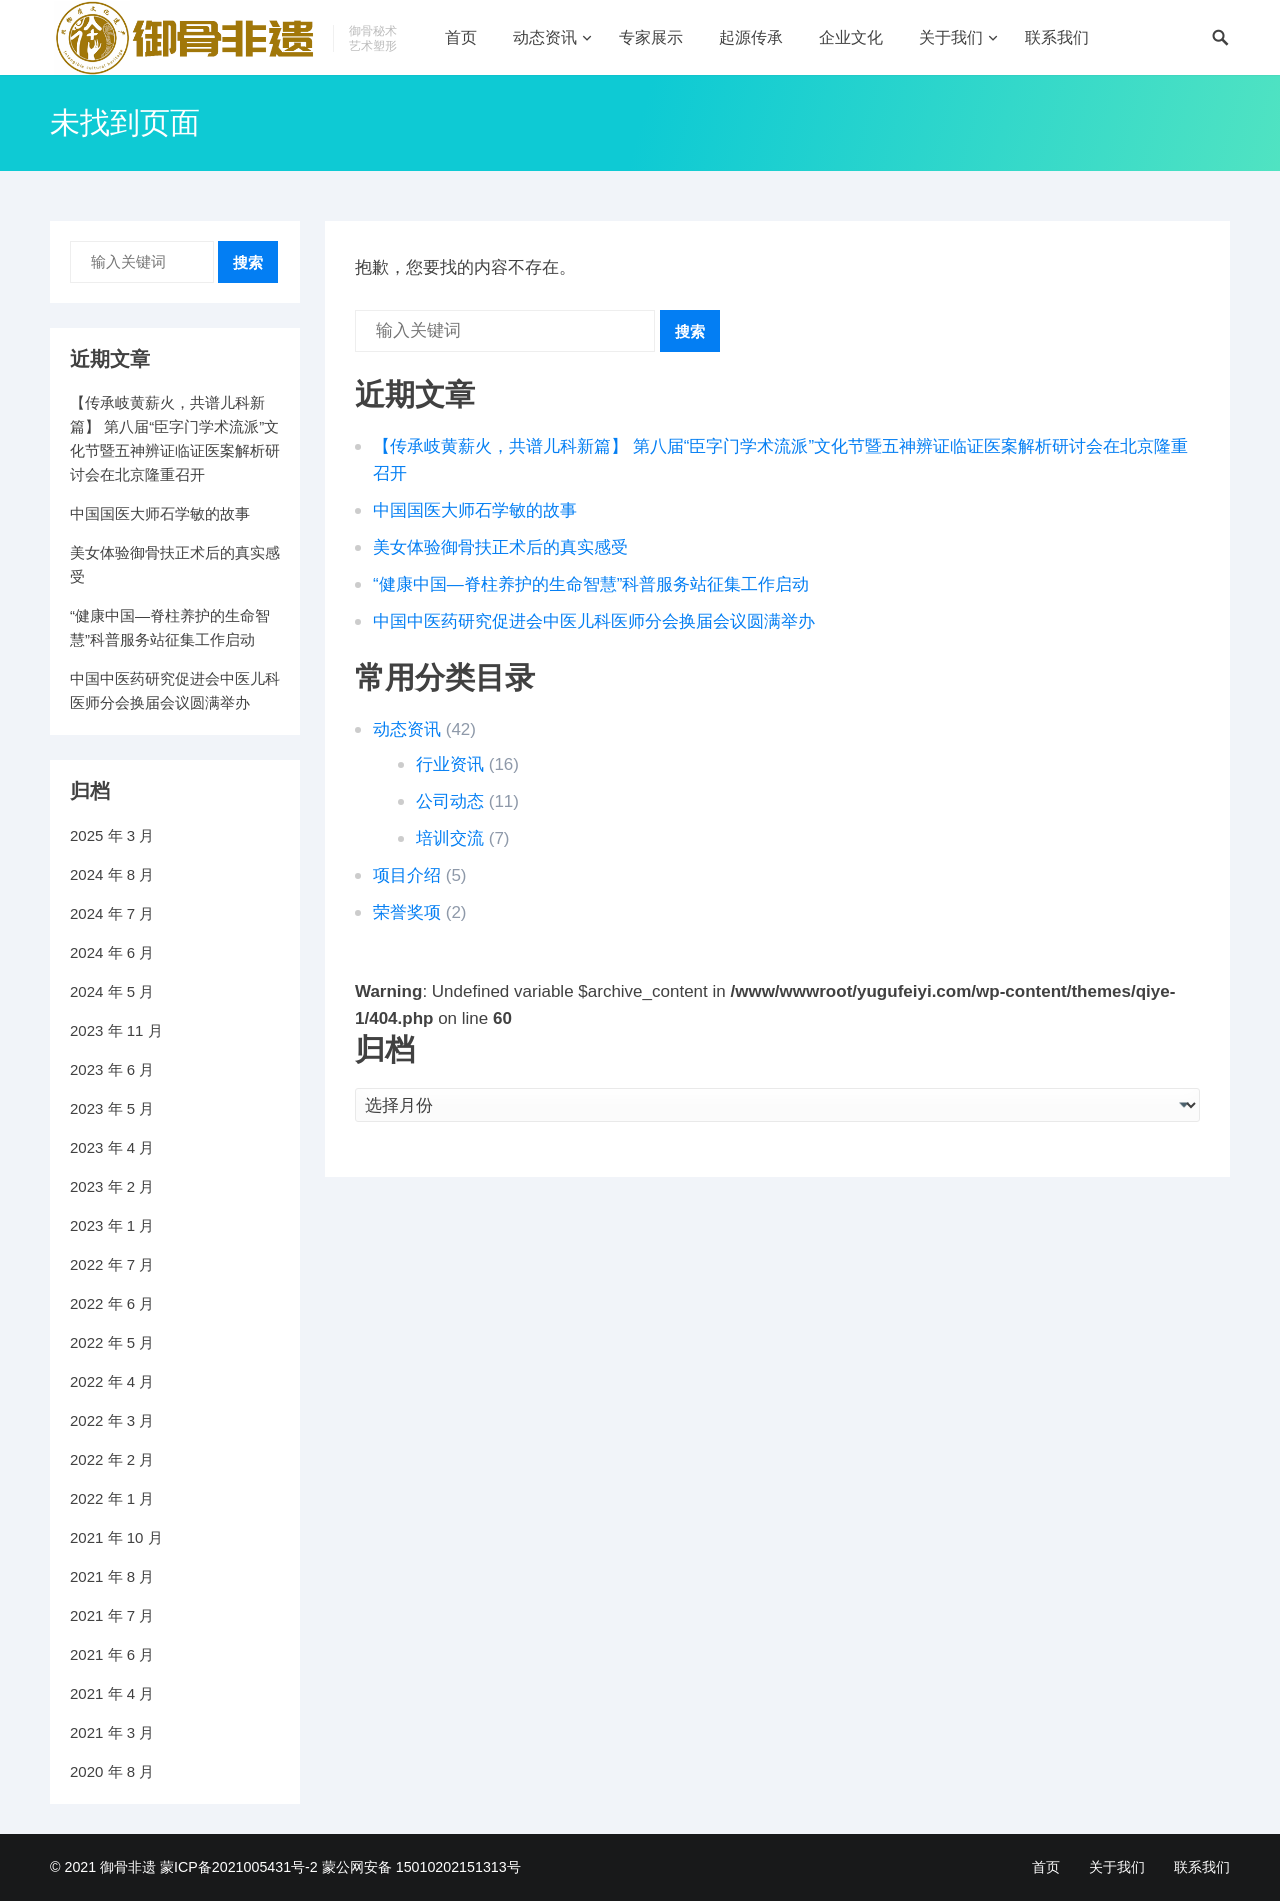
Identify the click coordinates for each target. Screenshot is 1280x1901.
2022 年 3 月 (112, 1420)
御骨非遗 (128, 1867)
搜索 (690, 331)
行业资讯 (450, 764)
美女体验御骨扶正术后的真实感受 (500, 547)
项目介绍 (407, 875)
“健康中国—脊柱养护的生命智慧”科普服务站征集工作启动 (591, 584)
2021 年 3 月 (112, 1732)
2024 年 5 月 (112, 991)
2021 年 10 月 (116, 1537)
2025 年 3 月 (112, 835)
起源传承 (751, 37)
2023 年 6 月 (112, 1069)
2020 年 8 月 (112, 1771)
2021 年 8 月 (112, 1576)
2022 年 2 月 (112, 1459)
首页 (461, 37)
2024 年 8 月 (112, 874)
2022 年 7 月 (112, 1264)
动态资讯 (545, 37)
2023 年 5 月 (112, 1108)
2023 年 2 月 (112, 1186)
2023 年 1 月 (112, 1225)
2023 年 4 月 (112, 1147)
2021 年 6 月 (112, 1654)
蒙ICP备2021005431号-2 (239, 1867)
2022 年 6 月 (112, 1303)
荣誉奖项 (407, 912)
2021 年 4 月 (112, 1693)
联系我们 (1057, 37)
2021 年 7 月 (112, 1615)
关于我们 (951, 37)
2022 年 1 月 (112, 1498)
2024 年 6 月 (112, 952)
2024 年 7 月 (112, 913)
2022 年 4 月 (112, 1381)
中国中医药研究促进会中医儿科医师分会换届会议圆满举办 (594, 621)
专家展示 (651, 37)
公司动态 (450, 801)
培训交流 (450, 838)
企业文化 (851, 37)
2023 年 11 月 (116, 1030)
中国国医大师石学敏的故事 (475, 510)
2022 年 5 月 (112, 1342)
